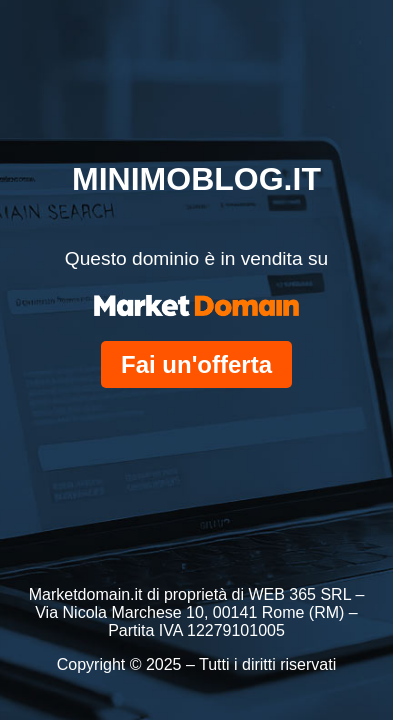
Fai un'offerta (196, 364)
